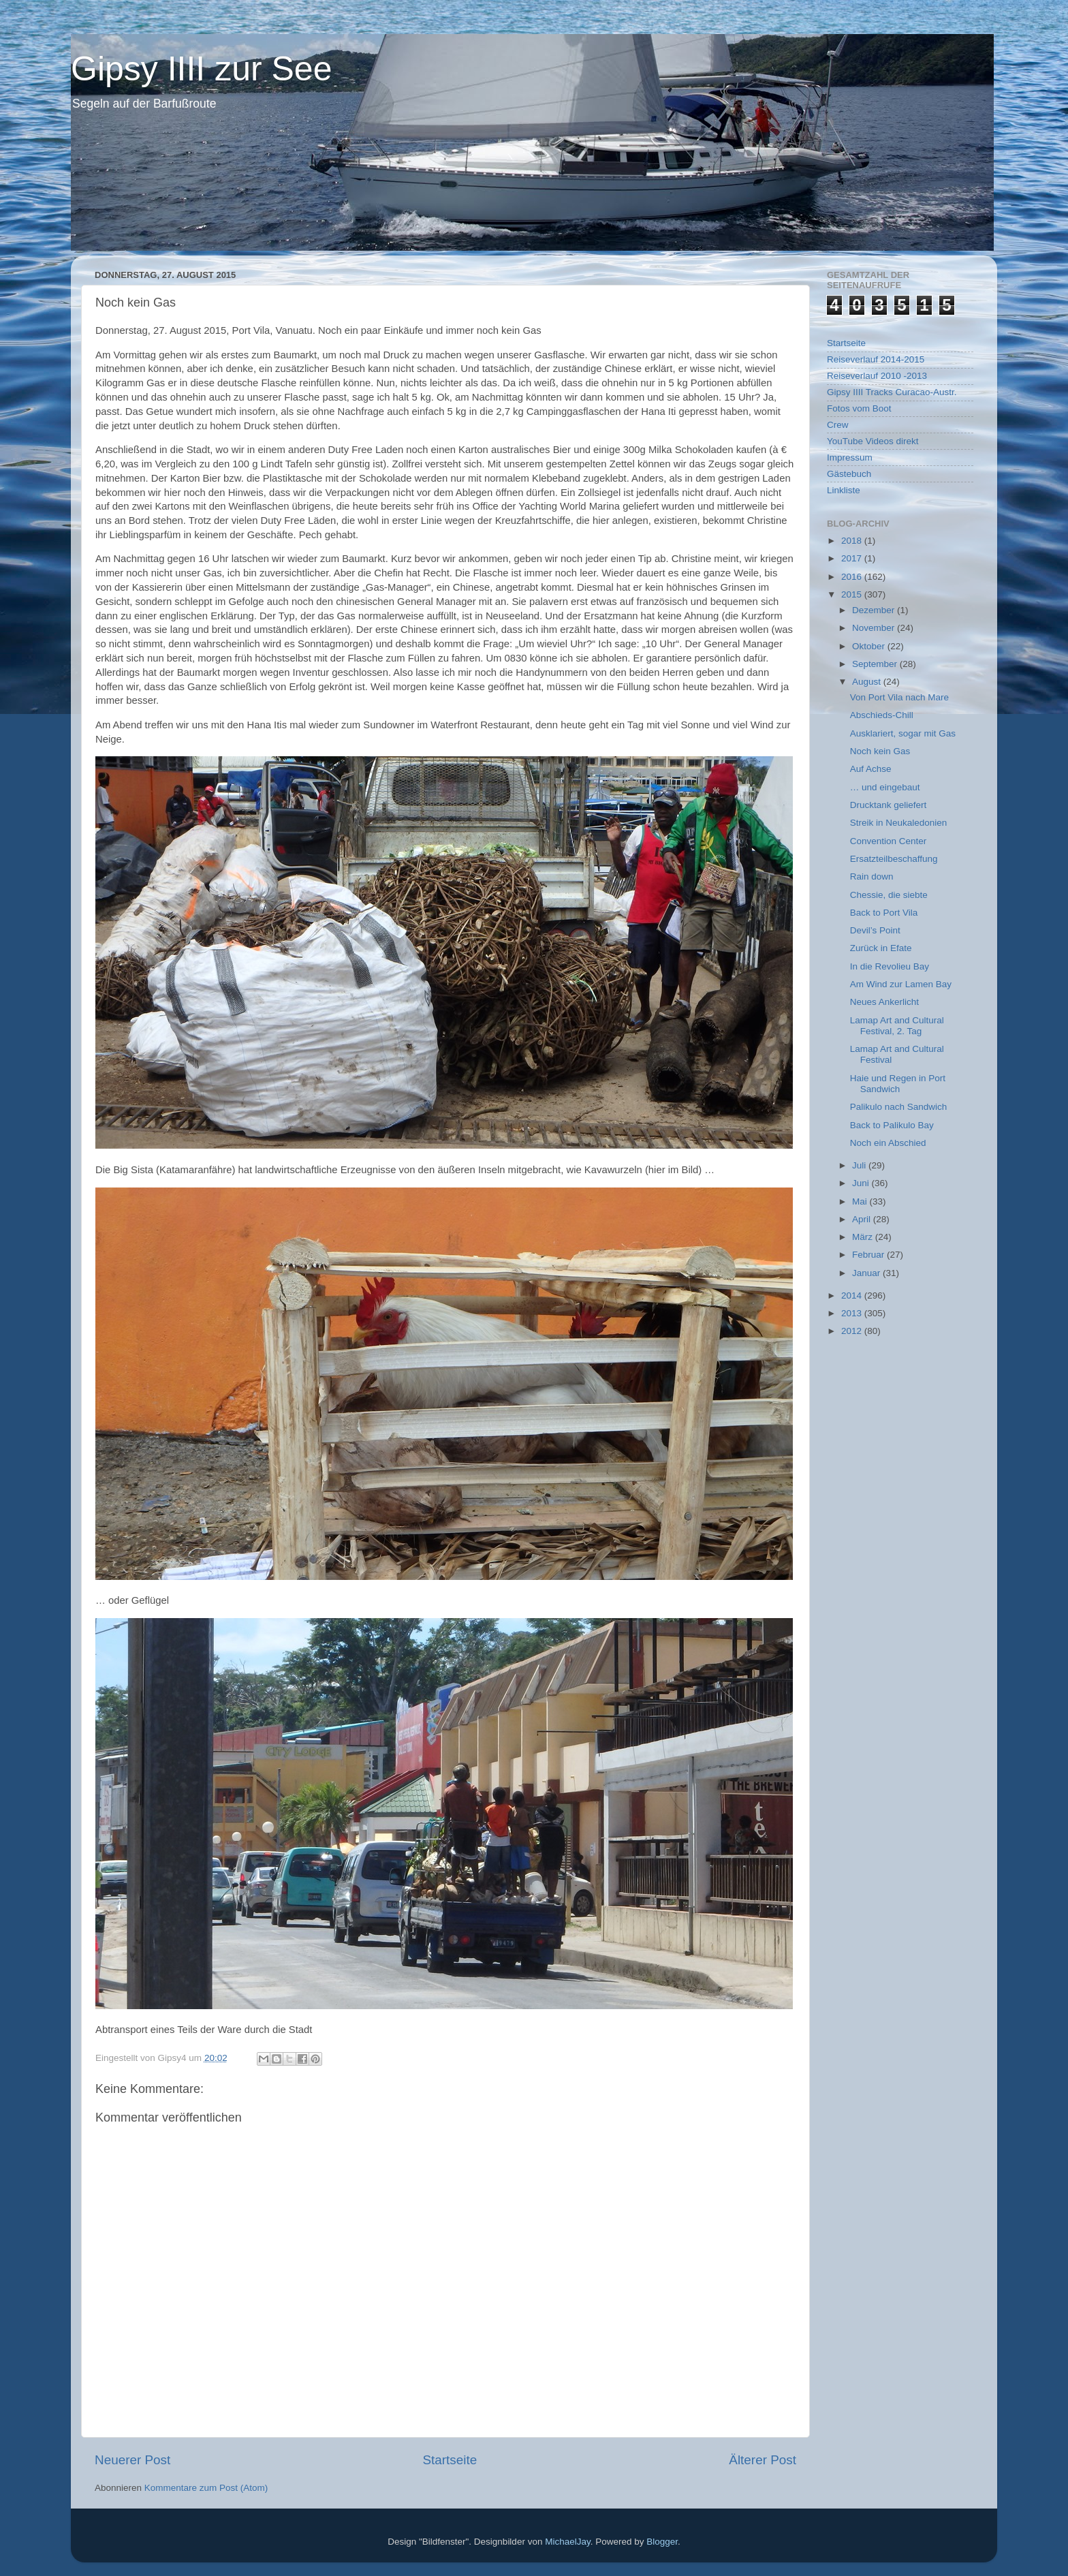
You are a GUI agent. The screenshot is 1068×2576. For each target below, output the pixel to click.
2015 (852, 594)
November (874, 628)
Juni (862, 1183)
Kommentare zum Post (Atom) (206, 2488)
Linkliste (843, 490)
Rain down (872, 876)
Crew (838, 425)
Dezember (874, 610)
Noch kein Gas (880, 751)
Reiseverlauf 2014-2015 (875, 359)
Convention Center (888, 841)
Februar (869, 1255)
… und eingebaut (885, 787)
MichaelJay (568, 2541)
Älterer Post (762, 2460)
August (867, 682)
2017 (852, 558)
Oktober (870, 646)
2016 (852, 577)
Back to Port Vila (884, 912)
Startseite (449, 2460)
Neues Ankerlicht (884, 1002)
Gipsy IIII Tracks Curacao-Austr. (892, 392)
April (862, 1219)
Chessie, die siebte (889, 895)
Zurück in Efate (881, 948)
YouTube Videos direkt (873, 441)
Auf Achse (871, 769)
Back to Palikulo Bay (892, 1125)
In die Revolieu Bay (889, 966)
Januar (867, 1273)
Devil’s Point (875, 930)
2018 (852, 541)
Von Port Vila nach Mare (899, 697)
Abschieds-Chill (881, 715)
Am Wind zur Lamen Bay (901, 984)
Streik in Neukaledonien (898, 823)
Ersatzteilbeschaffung (894, 859)
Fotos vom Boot (859, 408)
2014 (852, 1295)
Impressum (850, 457)
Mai (861, 1201)
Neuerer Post (132, 2460)
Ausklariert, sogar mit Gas (903, 733)
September (876, 664)
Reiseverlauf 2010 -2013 (877, 376)
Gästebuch (849, 474)
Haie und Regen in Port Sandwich (897, 1083)
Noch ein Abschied (888, 1143)
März (863, 1237)
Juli (860, 1165)
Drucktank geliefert (888, 805)
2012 (852, 1331)
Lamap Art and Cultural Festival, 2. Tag (897, 1025)
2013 (852, 1313)
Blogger (662, 2541)
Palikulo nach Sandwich (898, 1107)
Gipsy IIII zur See (201, 69)
